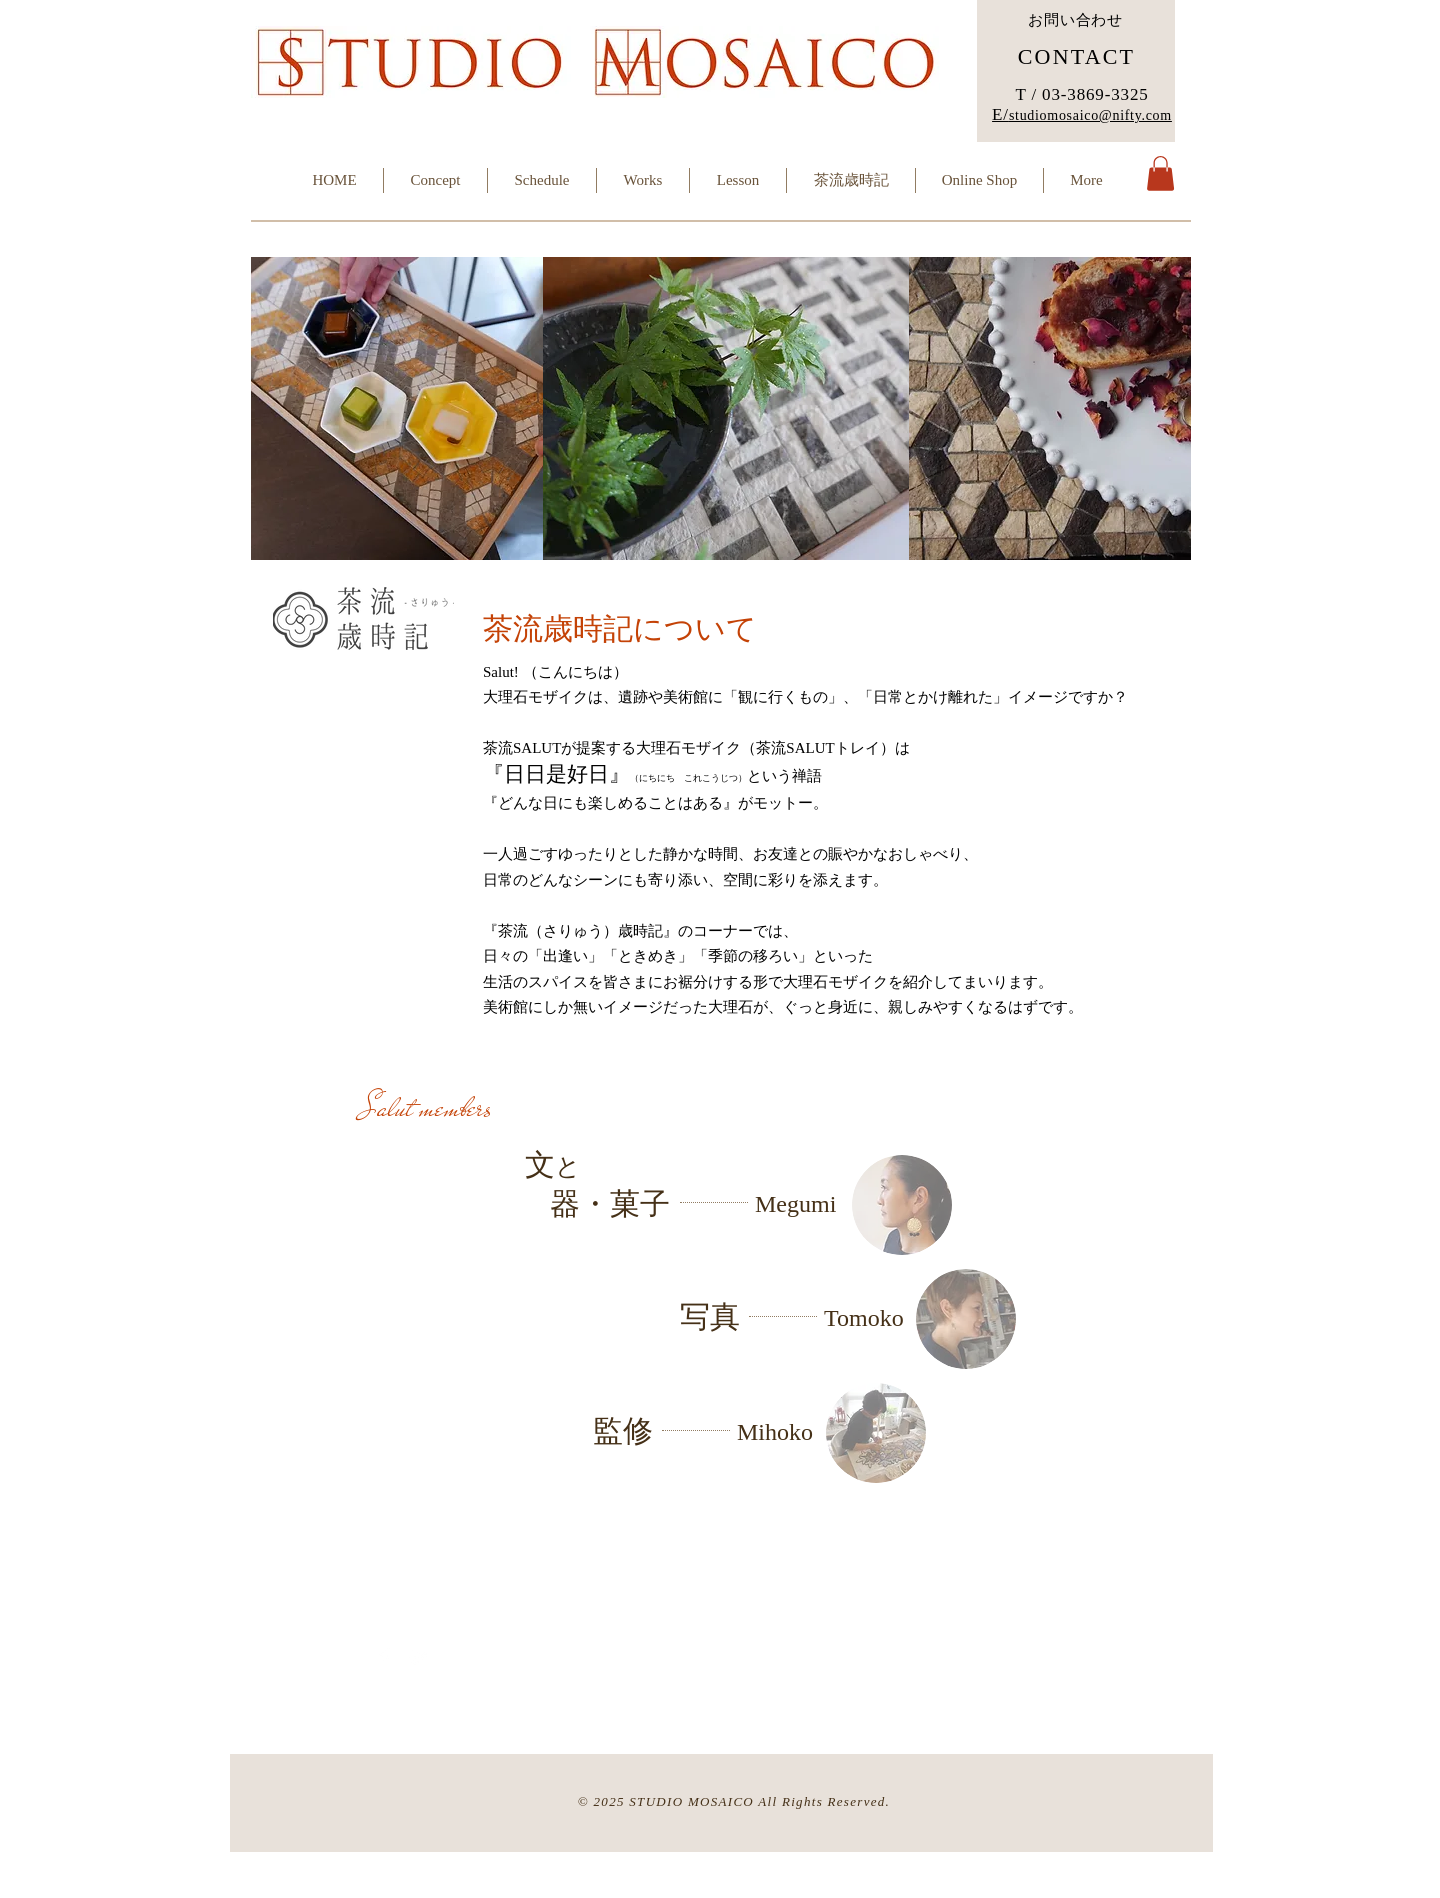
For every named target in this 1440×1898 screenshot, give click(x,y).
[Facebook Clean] (384, 1658)
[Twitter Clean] (419, 1658)
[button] (1160, 173)
